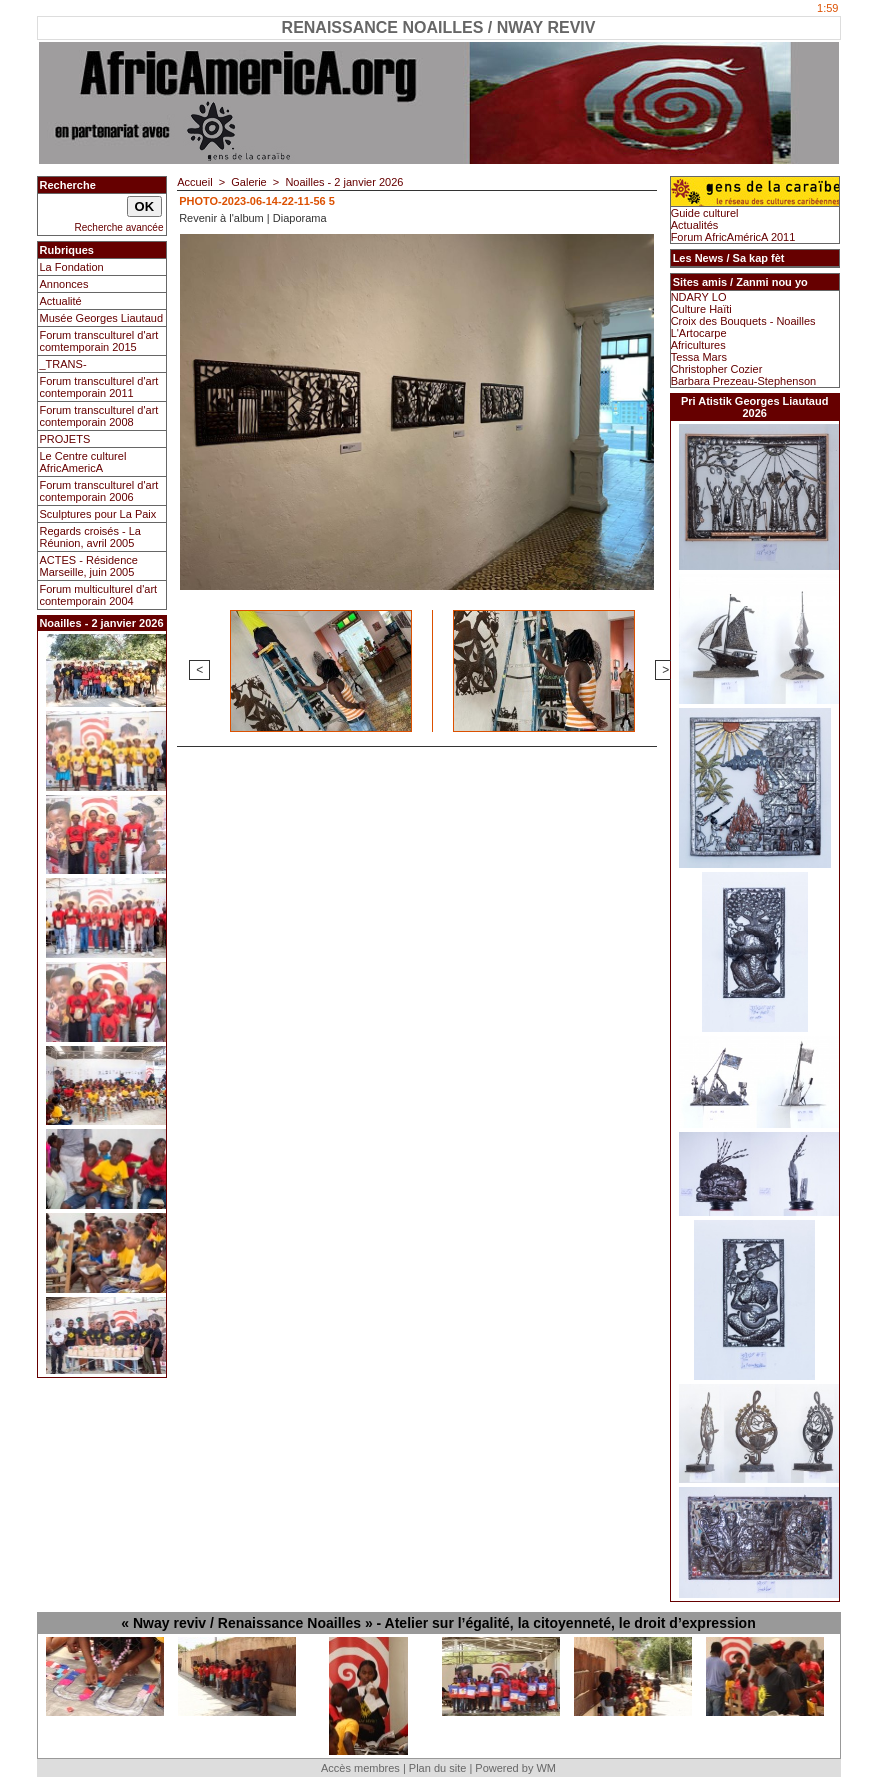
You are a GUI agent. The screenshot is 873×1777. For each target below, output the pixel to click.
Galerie (248, 182)
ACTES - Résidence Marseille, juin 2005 (89, 566)
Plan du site (437, 1768)
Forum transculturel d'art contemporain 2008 (99, 416)
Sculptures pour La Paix (98, 514)
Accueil (194, 182)
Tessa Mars (699, 357)
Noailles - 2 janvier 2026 (344, 182)
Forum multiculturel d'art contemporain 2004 (99, 595)
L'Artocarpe (699, 333)
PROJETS (65, 439)
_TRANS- (63, 364)
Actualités (695, 225)
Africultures (698, 345)
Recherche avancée (119, 227)
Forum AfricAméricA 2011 (733, 237)
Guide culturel (705, 213)
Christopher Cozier (717, 369)
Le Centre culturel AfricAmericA (83, 462)
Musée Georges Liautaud (102, 318)
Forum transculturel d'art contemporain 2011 (99, 387)
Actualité (61, 301)
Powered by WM (515, 1768)
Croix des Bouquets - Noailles (743, 321)
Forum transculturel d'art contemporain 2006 (99, 491)
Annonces (64, 284)
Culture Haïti (701, 309)
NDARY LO (699, 297)
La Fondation (72, 267)
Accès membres (360, 1768)
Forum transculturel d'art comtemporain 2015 (99, 341)
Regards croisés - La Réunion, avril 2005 (91, 537)
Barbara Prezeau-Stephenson (744, 381)
